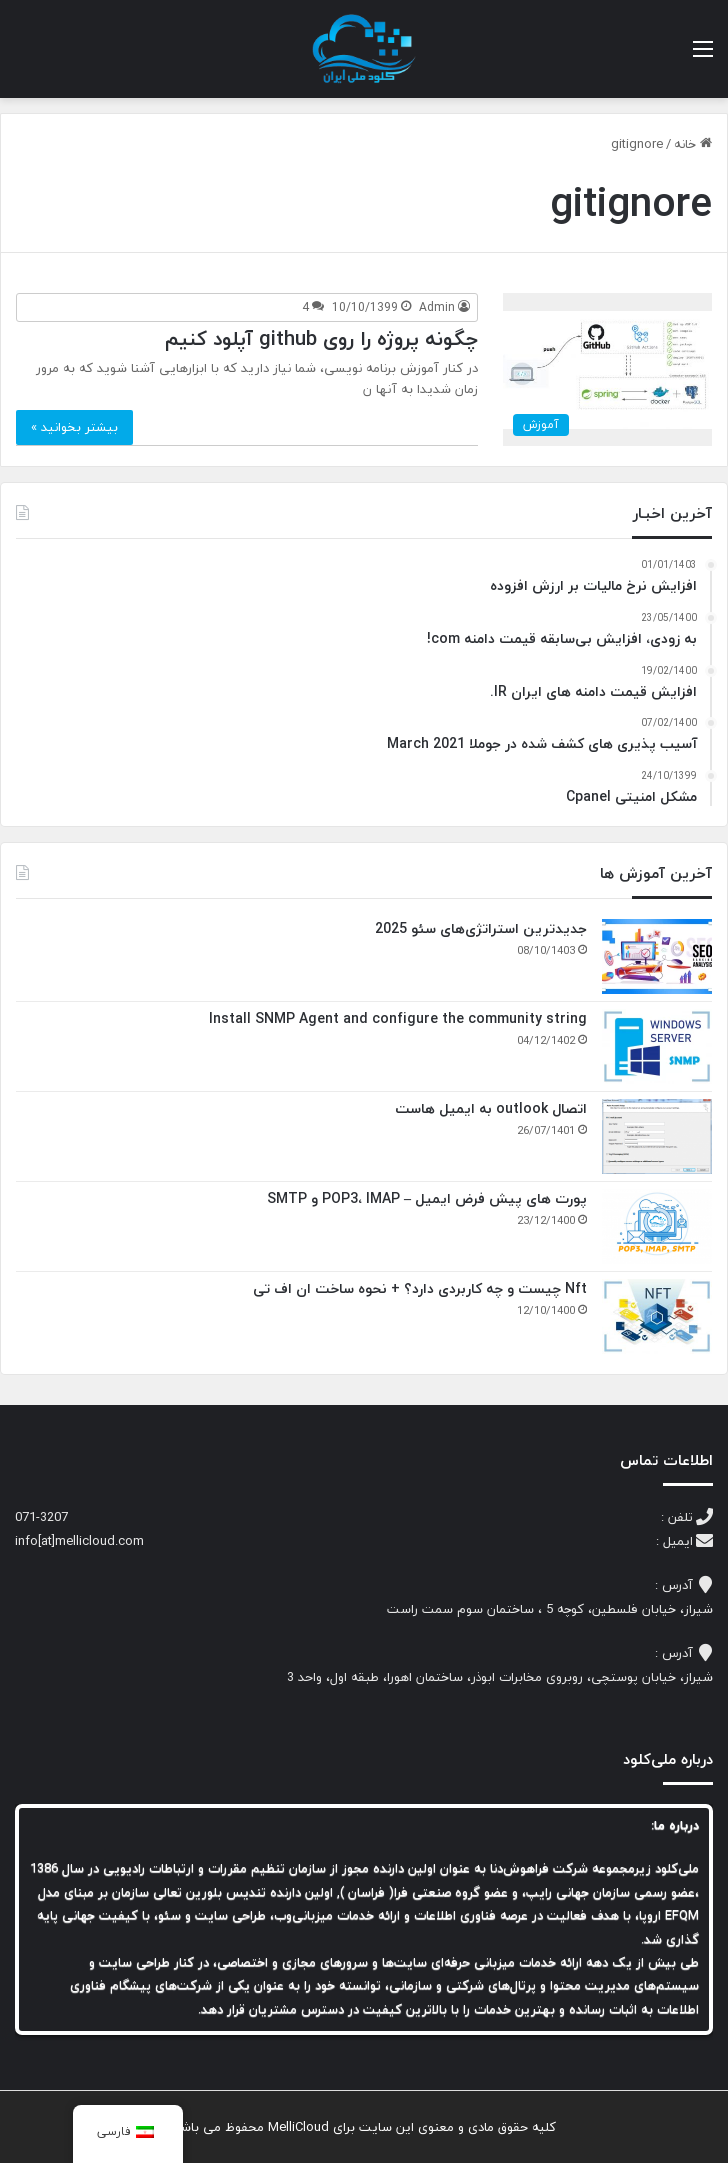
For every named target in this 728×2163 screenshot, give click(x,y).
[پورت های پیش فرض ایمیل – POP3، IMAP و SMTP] (657, 1226)
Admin (437, 307)
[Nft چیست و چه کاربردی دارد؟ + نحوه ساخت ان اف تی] (657, 1316)
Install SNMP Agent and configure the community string (396, 1018)
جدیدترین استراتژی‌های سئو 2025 (481, 928)
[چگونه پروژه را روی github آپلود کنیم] (607, 369)
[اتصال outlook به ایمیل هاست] (657, 1136)
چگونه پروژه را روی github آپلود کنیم (321, 338)
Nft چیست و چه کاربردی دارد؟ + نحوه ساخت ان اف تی (420, 1288)
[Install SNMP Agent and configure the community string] (657, 1046)
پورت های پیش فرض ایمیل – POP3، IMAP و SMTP (427, 1198)
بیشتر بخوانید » (74, 427)
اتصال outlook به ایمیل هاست (491, 1108)
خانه (693, 144)
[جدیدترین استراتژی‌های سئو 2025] (657, 956)
